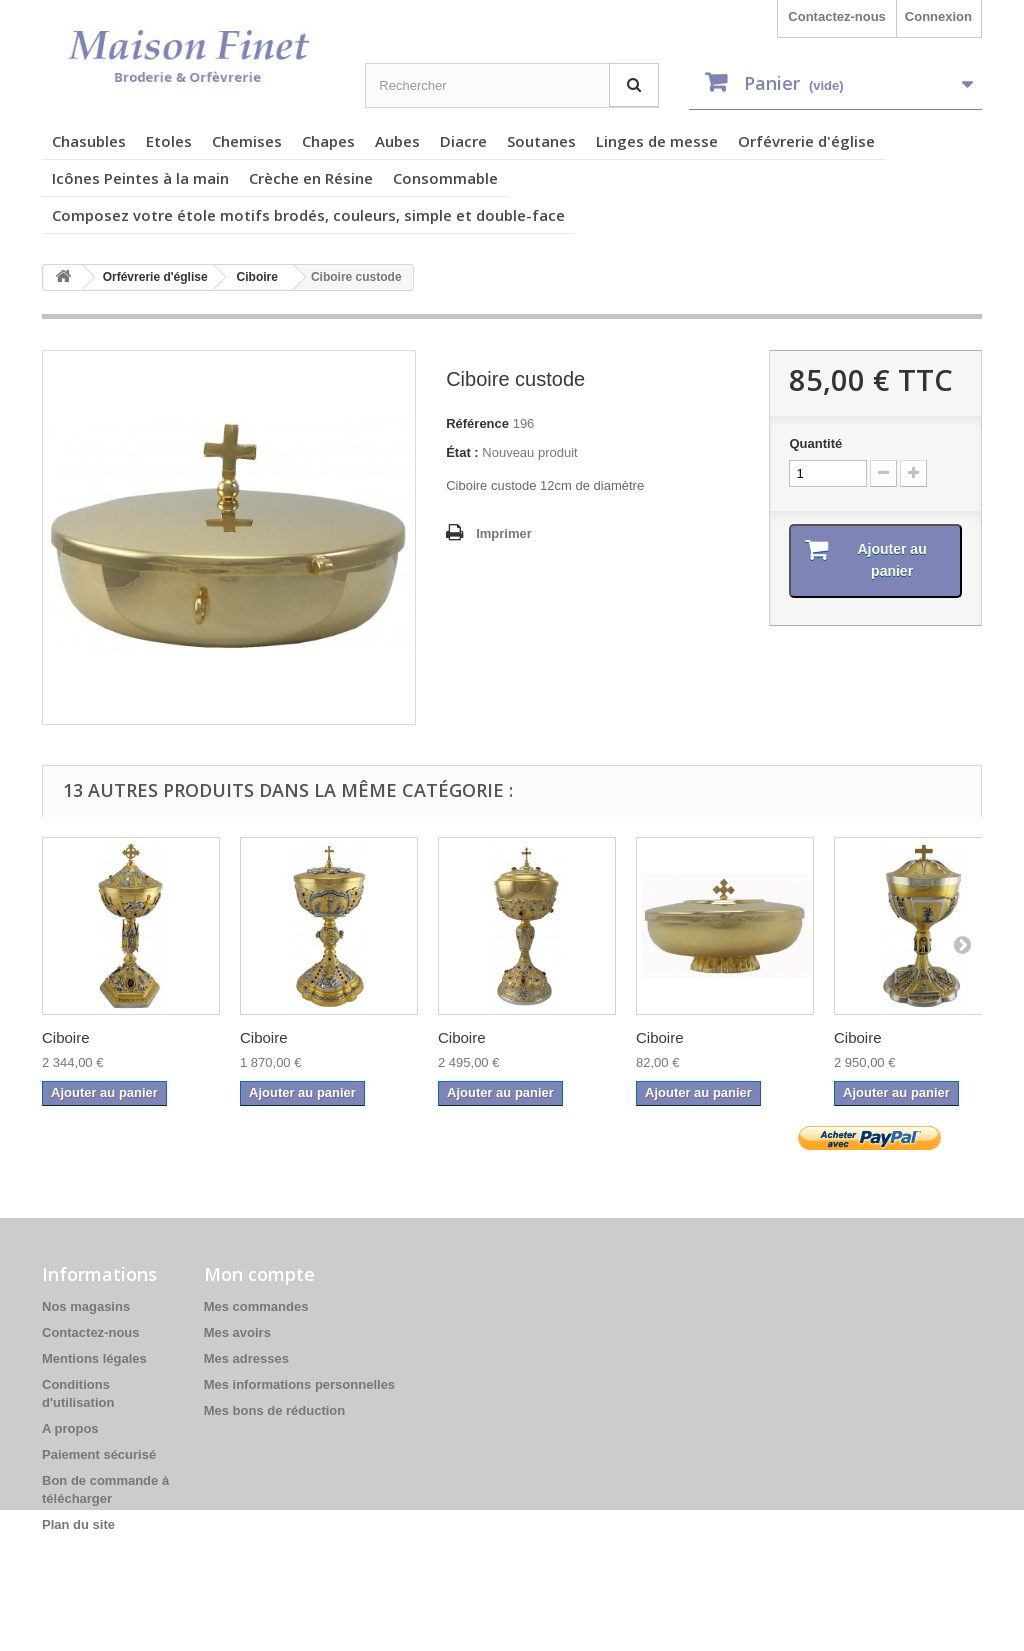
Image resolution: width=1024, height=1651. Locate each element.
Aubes (397, 141)
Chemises (247, 141)
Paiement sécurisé (99, 1454)
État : (462, 452)
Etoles (169, 141)
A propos (70, 1428)
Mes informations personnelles (299, 1384)
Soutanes (541, 141)
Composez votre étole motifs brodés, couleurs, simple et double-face (308, 215)
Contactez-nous (837, 16)
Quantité (815, 443)
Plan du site (78, 1524)
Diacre (463, 141)
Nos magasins (86, 1306)
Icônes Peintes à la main (140, 178)
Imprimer (504, 533)
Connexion (938, 16)
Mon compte (259, 1274)
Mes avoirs (237, 1332)
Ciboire (66, 1037)
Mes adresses (246, 1358)
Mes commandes (256, 1306)
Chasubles (89, 141)
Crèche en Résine (311, 178)
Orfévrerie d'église (806, 141)
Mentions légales (94, 1358)
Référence (477, 423)
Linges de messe (657, 141)
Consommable (445, 178)
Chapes (328, 141)
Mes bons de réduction (275, 1410)
